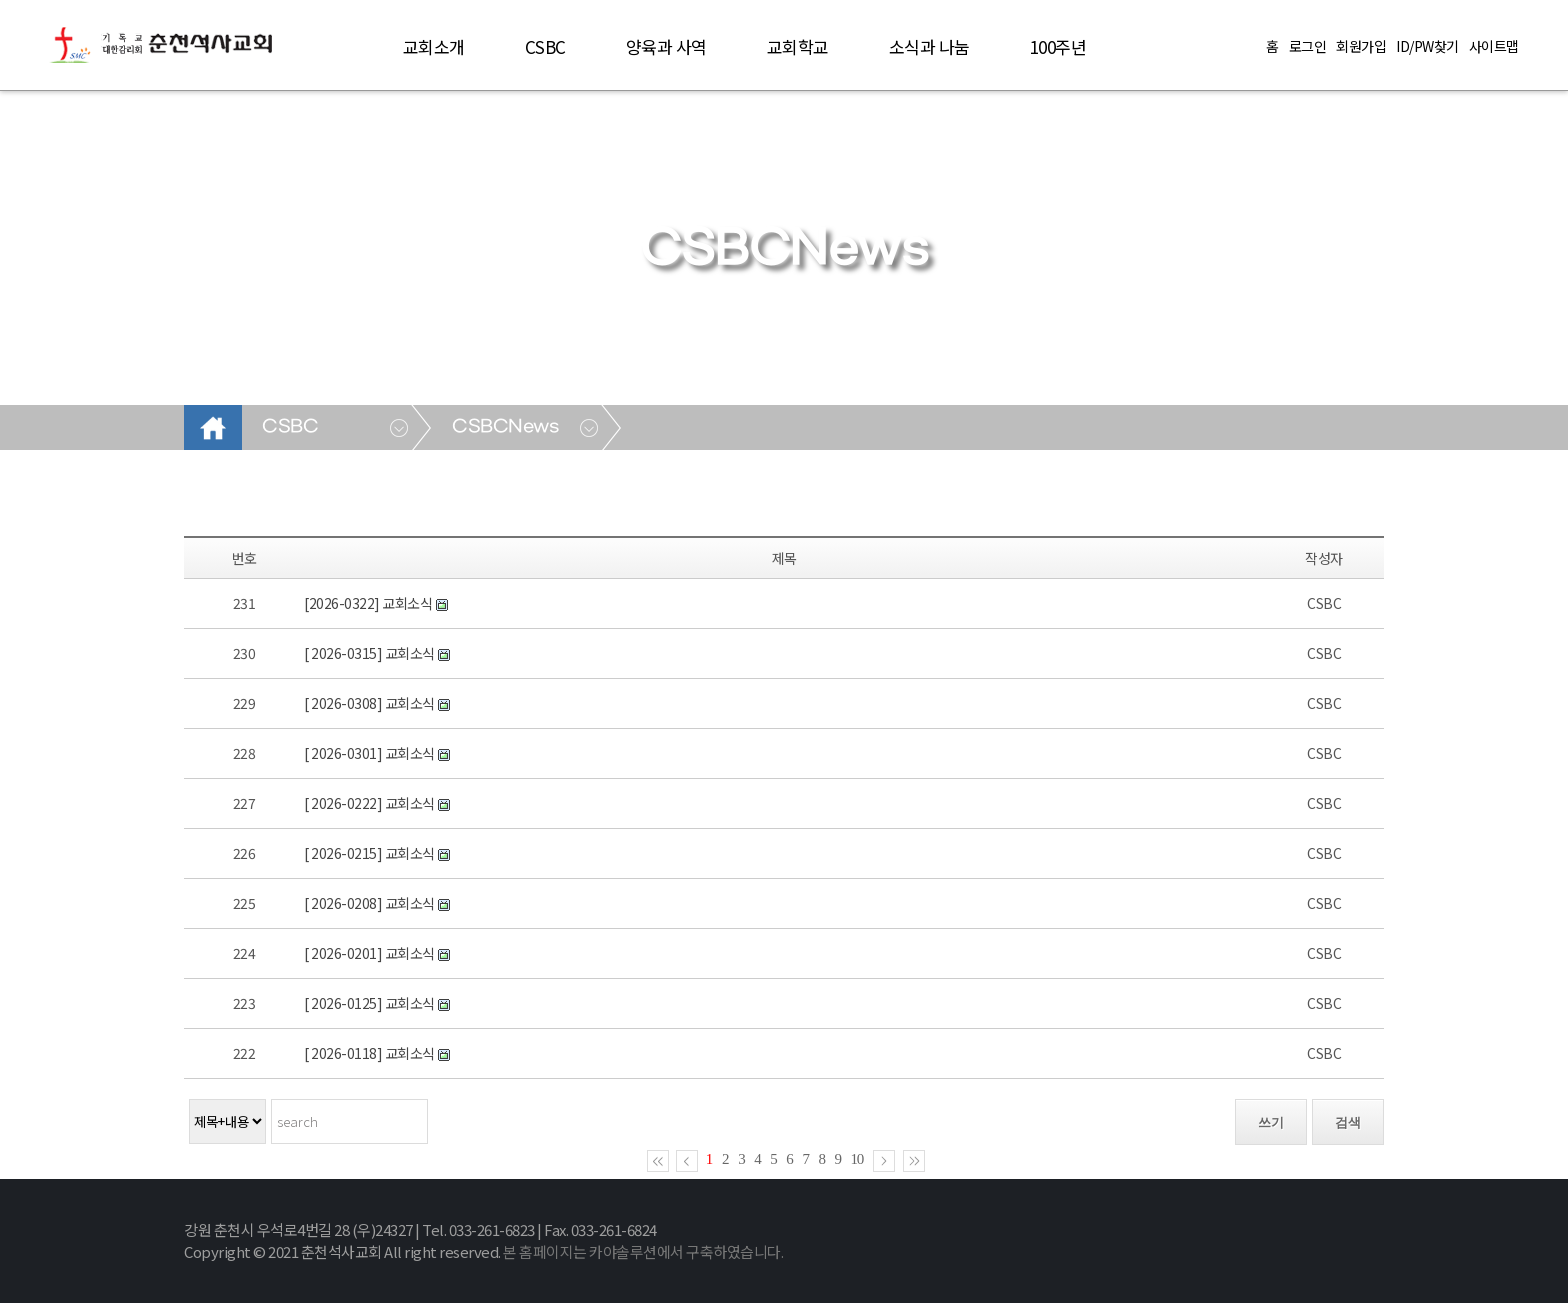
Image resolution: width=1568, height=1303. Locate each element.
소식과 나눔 (929, 46)
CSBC (545, 46)
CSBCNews (505, 427)
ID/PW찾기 (1427, 46)
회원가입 (1361, 46)
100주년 (1058, 46)
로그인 (1308, 46)
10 (857, 1159)
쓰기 (1271, 1122)
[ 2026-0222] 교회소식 (370, 803)
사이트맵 (1494, 46)
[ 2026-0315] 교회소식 (370, 653)
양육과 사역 (666, 46)
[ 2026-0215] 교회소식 (370, 853)
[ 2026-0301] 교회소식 (370, 753)
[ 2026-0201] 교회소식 (370, 953)
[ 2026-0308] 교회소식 (370, 703)
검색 (1348, 1122)
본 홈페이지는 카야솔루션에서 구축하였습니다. (643, 1251)
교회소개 (434, 46)
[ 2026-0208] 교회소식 (370, 903)
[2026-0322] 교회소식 (369, 603)
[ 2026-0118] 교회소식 (370, 1053)
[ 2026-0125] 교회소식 (370, 1003)
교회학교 (798, 46)
